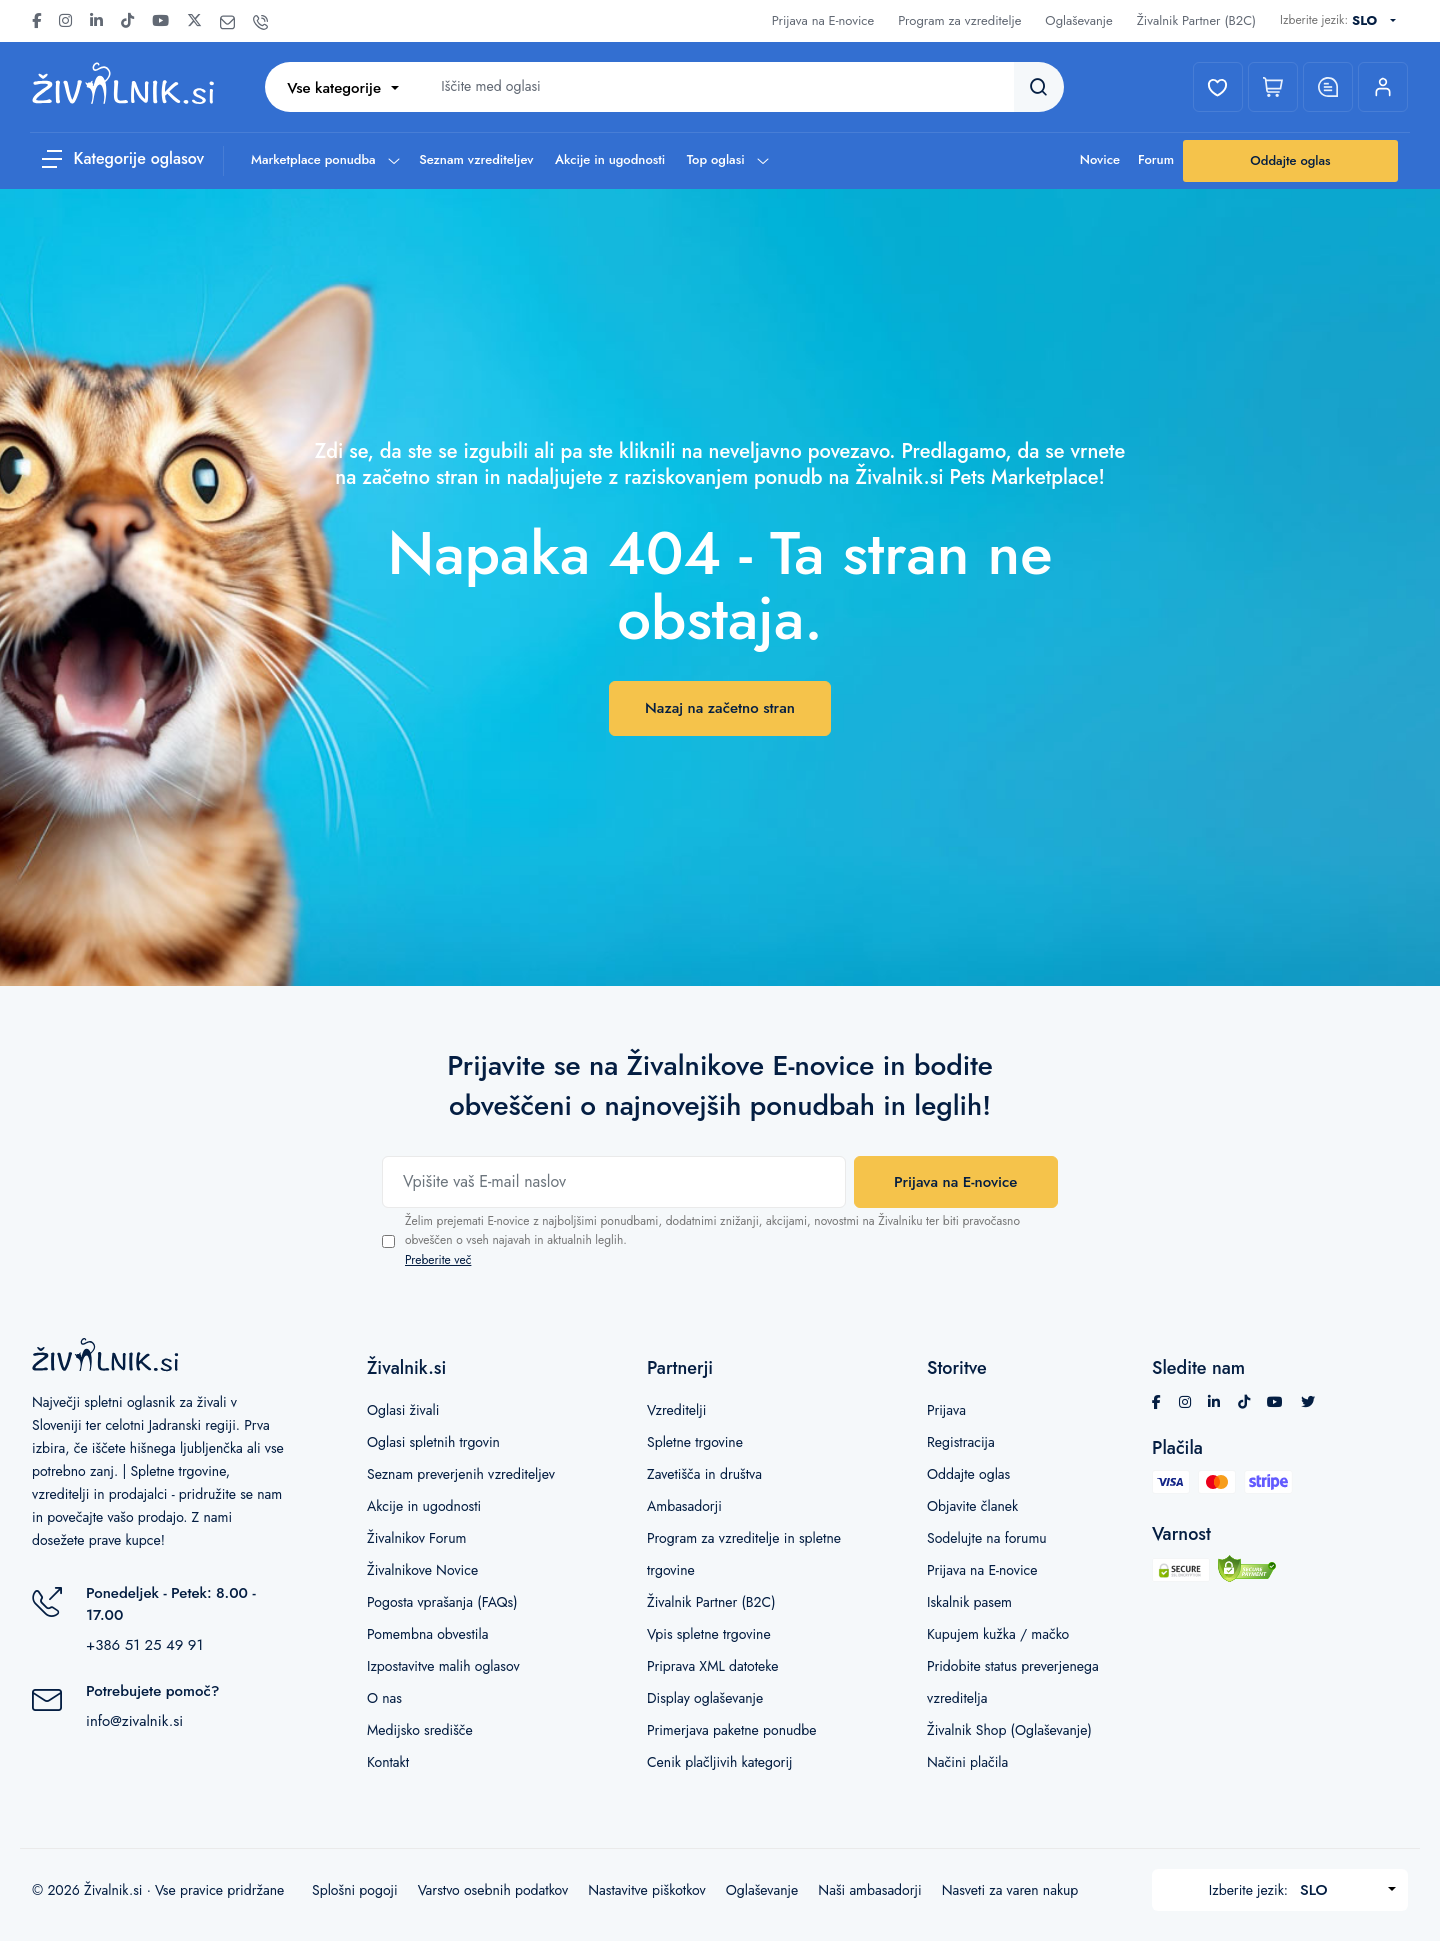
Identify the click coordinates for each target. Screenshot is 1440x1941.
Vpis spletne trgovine (709, 1634)
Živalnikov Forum (416, 1538)
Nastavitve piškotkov (647, 1890)
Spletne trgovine (695, 1442)
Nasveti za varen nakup (1010, 1890)
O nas (384, 1698)
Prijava (946, 1410)
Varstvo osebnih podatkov (493, 1890)
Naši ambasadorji (869, 1890)
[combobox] (1378, 21)
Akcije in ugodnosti (610, 159)
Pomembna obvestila (427, 1634)
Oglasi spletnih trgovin (433, 1442)
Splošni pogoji (355, 1890)
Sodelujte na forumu (987, 1538)
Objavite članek (972, 1506)
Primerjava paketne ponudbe (732, 1730)
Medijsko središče (420, 1730)
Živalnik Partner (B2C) (1196, 20)
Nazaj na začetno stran (720, 708)
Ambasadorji (684, 1506)
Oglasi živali (403, 1410)
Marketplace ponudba (324, 159)
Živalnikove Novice (422, 1570)
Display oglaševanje (705, 1698)
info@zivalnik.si (134, 1721)
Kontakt (388, 1762)
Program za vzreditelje (959, 20)
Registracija (961, 1442)
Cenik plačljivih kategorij (720, 1762)
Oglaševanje (1078, 20)
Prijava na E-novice (823, 20)
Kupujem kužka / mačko (998, 1634)
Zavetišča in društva (704, 1474)
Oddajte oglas (1290, 160)
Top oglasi (727, 159)
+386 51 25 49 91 (144, 1645)
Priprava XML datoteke (712, 1666)
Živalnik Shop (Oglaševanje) (1009, 1730)
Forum (1156, 159)
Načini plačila (967, 1762)
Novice (1100, 159)
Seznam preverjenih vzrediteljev (461, 1474)
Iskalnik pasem (969, 1602)
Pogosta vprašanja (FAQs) (442, 1602)
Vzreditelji (676, 1410)
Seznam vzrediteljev (476, 159)
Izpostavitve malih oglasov (443, 1666)
